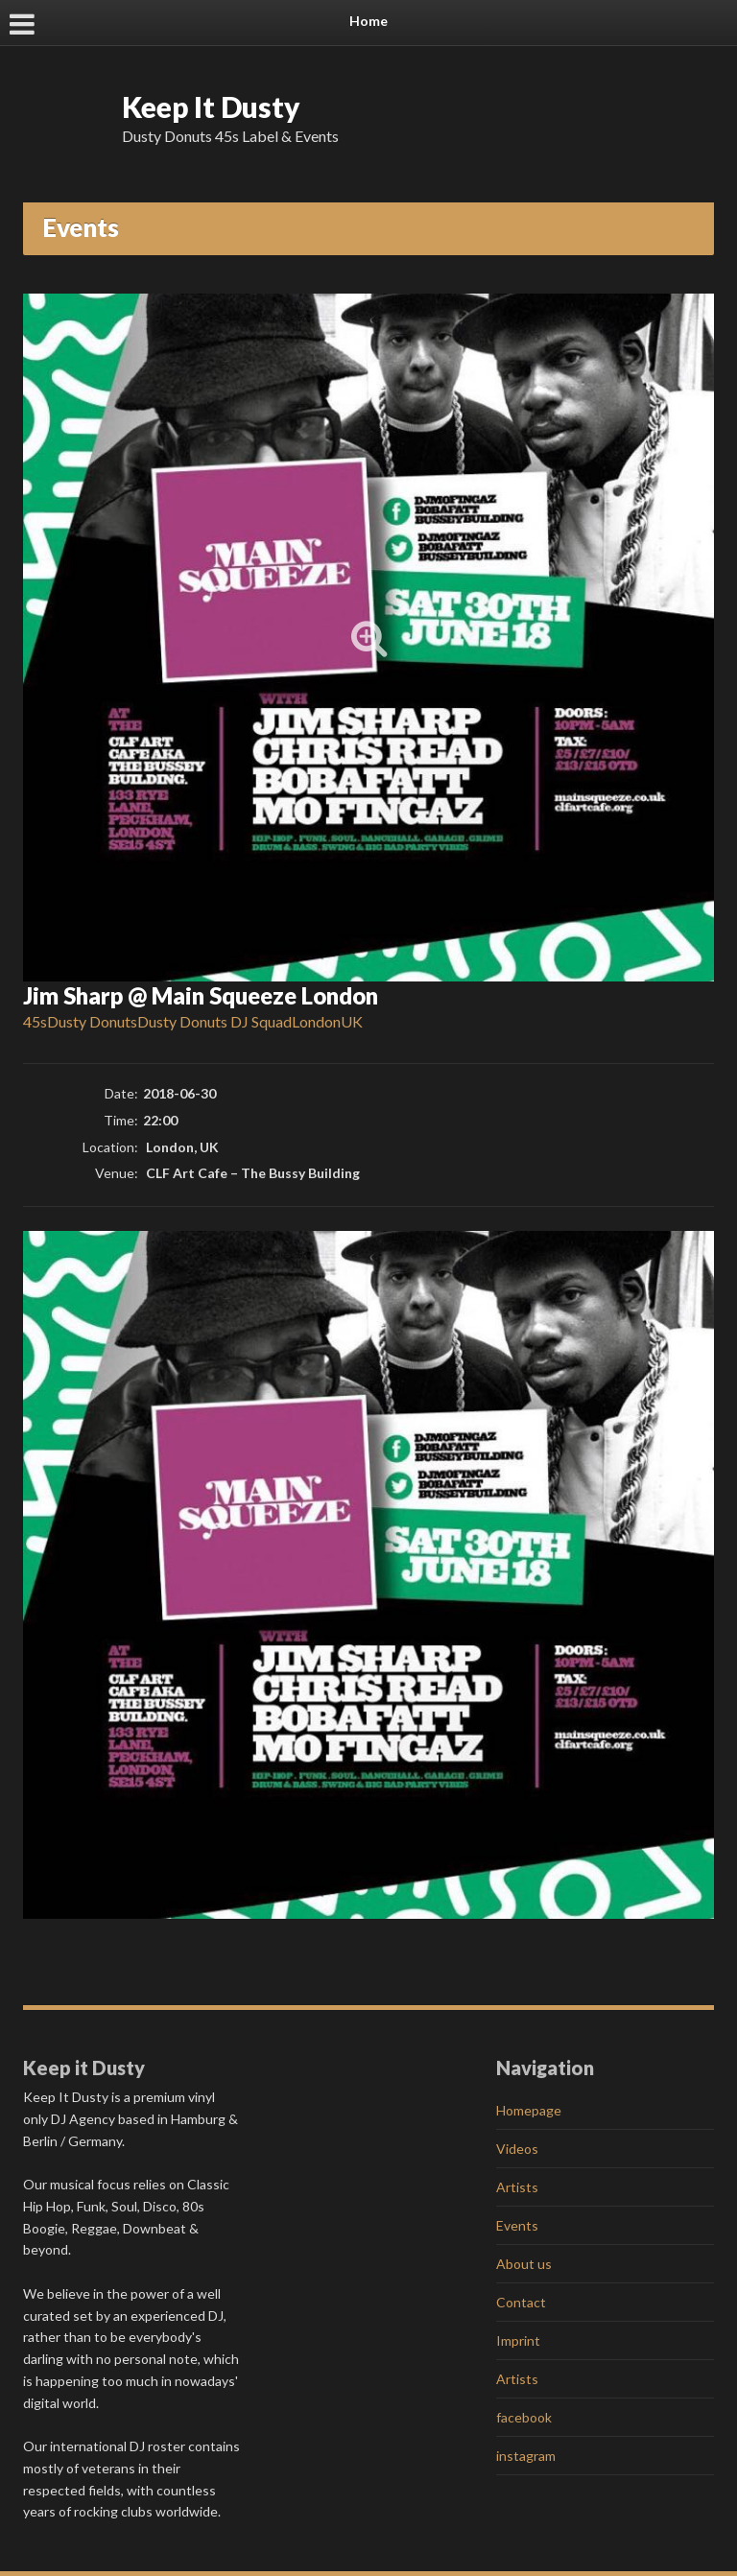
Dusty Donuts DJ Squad (214, 1021)
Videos (517, 2148)
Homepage (528, 2110)
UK (352, 1021)
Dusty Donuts (92, 1021)
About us (524, 2264)
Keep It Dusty (211, 106)
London (316, 1021)
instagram (526, 2455)
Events (517, 2225)
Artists (517, 2187)
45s (35, 1021)
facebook (524, 2417)
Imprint (518, 2340)
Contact (521, 2302)
